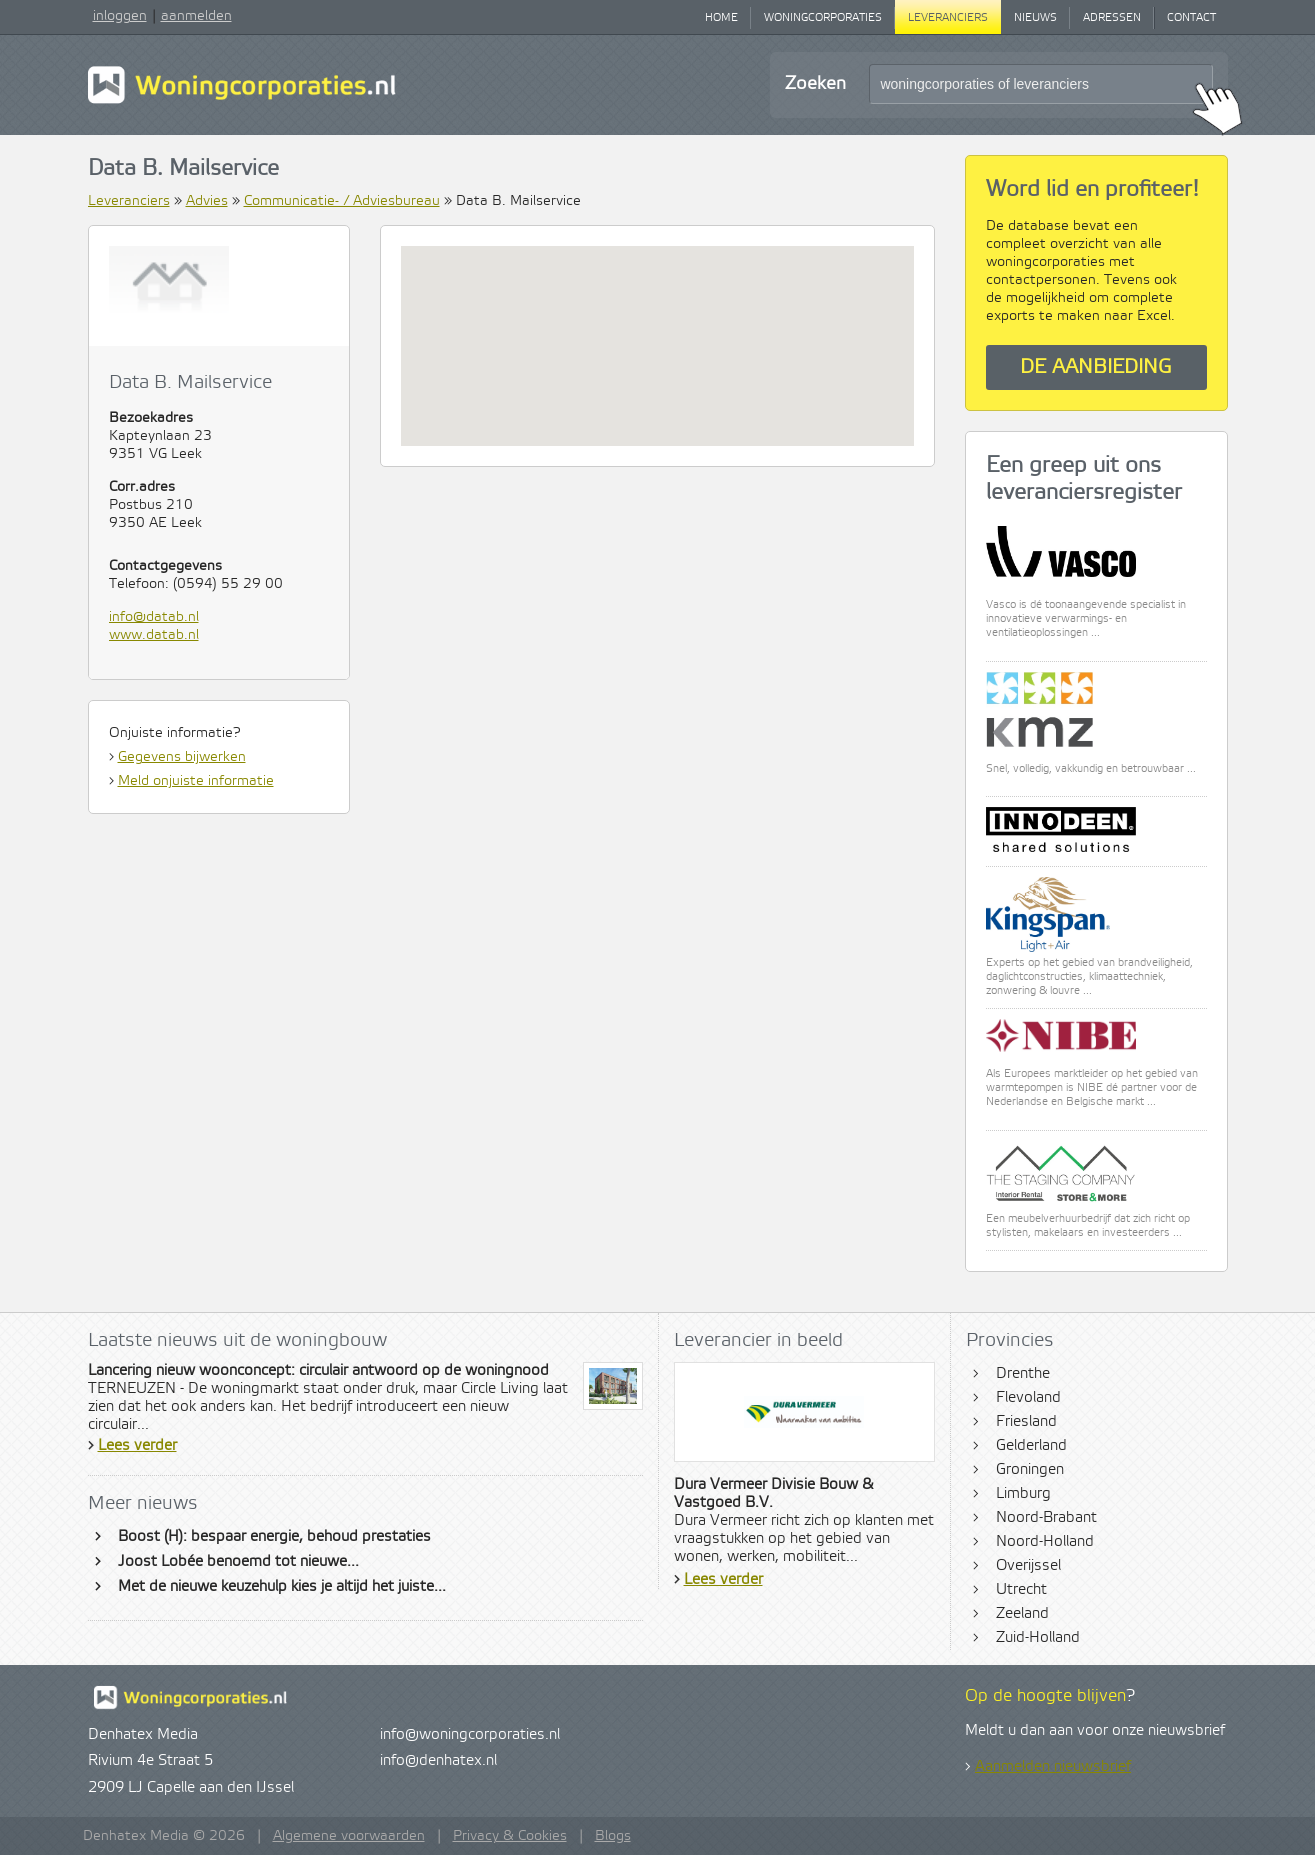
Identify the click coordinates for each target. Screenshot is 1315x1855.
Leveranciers (948, 18)
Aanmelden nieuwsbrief (1053, 1767)
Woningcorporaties (823, 18)
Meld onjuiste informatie (196, 781)
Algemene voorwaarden (349, 1836)
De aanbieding (1096, 367)
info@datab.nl (154, 617)
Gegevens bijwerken (182, 757)
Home (721, 18)
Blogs (613, 1836)
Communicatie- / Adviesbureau (342, 201)
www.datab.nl (154, 635)
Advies (207, 201)
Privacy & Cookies (510, 1836)
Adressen (1112, 18)
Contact (1191, 18)
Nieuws (1035, 18)
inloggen (120, 16)
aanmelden (196, 16)
